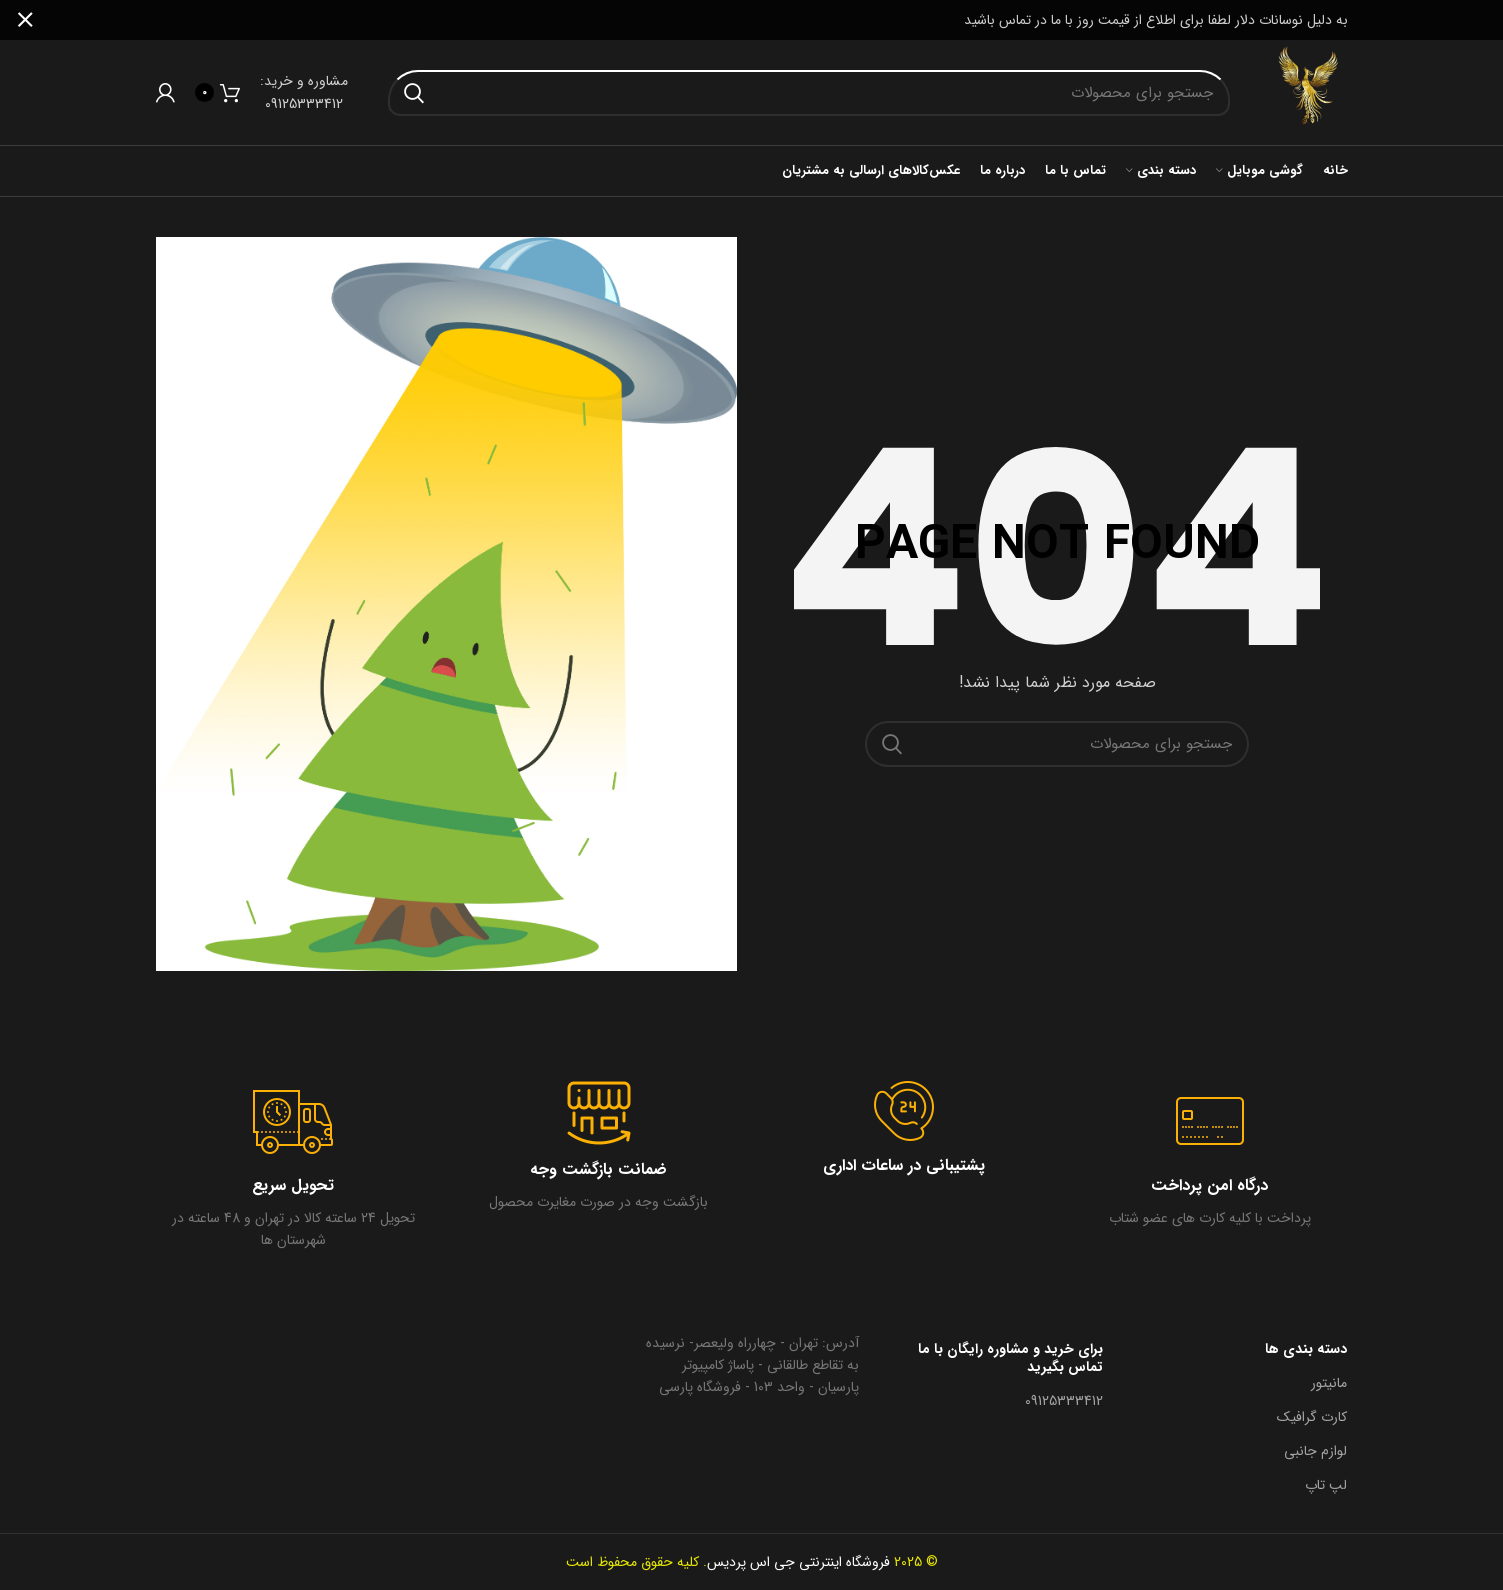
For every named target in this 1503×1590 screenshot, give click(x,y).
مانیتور (1329, 1383)
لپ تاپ (1326, 1485)
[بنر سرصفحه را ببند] (25, 20)
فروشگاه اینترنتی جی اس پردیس (798, 1562)
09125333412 (1064, 1401)
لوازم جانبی (1315, 1451)
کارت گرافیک (1312, 1417)
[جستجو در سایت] (809, 93)
